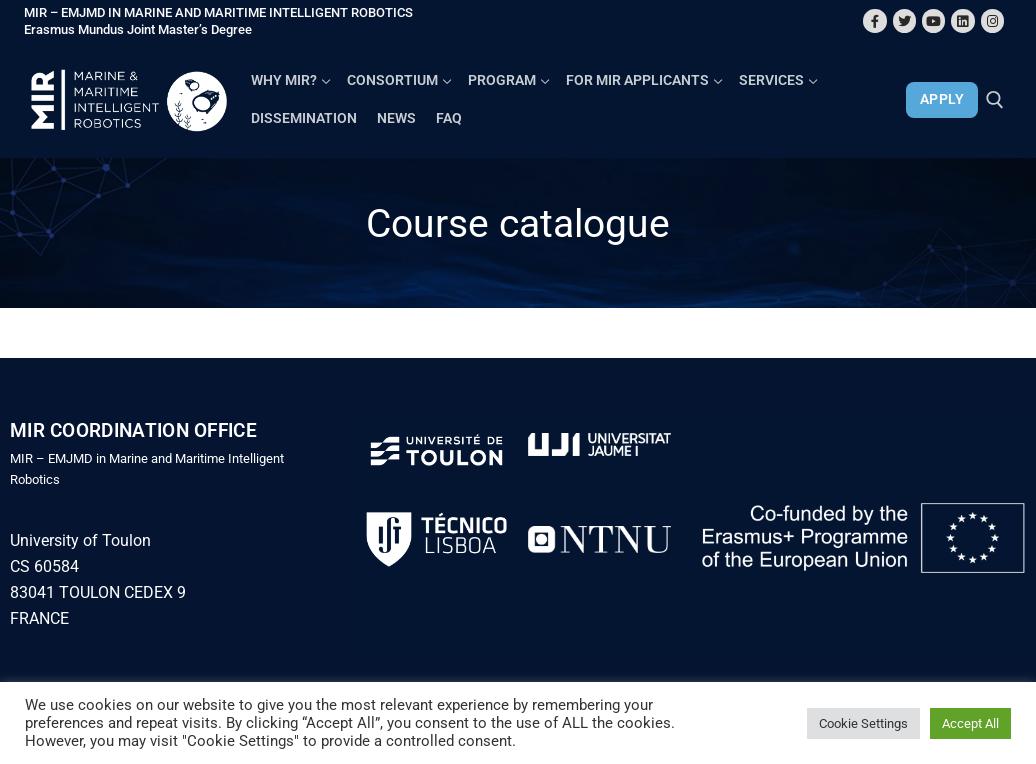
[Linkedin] (962, 20)
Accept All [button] (970, 723)
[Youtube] (933, 20)
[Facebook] (874, 20)
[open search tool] (995, 100)
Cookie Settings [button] (863, 723)
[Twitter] (904, 20)
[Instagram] (992, 20)
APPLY (942, 99)
